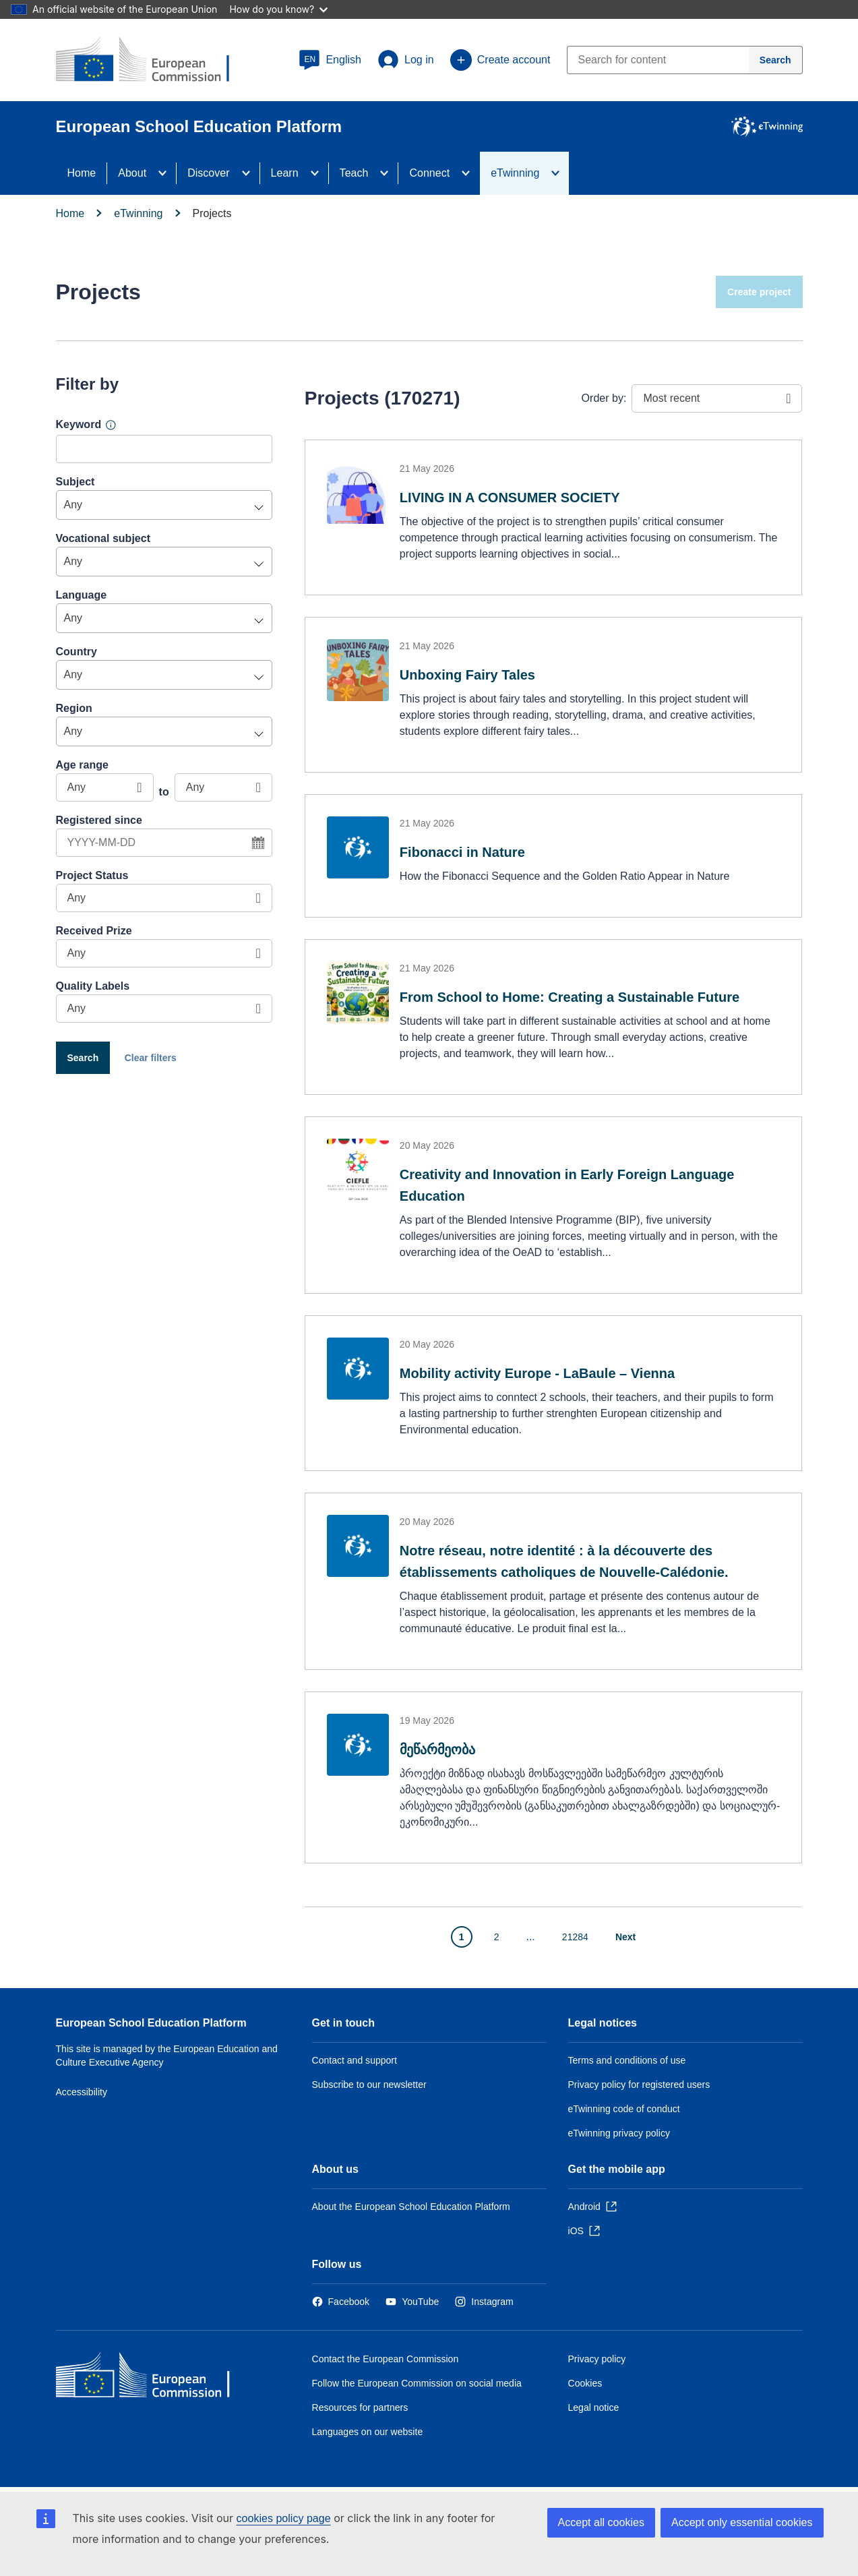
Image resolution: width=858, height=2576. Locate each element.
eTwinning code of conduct (624, 2108)
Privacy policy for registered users (639, 2084)
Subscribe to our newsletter (369, 2084)
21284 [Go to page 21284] (575, 1936)
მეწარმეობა (437, 1749)
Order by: (604, 398)
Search (83, 1057)
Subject (75, 481)
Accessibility (82, 2092)
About (132, 173)
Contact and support (354, 2060)
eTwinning (515, 173)
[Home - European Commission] (153, 2378)
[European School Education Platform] (153, 60)
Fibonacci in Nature (462, 852)
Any (73, 504)
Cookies (585, 2383)
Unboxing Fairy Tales (467, 674)
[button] (330, 60)
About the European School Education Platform (411, 2206)
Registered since (99, 820)
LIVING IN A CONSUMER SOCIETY (510, 497)
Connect (429, 173)
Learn (285, 173)
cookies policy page (284, 2518)
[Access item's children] (166, 173)
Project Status (92, 875)
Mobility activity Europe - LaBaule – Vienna (537, 1373)
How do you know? (278, 9)
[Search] (776, 60)
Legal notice (593, 2407)
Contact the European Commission (385, 2359)
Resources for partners (360, 2407)
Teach (354, 173)
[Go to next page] (633, 1937)
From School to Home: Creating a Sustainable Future (569, 997)
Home (81, 173)
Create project (759, 292)
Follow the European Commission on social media (417, 2383)
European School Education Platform (151, 2023)
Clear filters (151, 1057)
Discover (208, 173)
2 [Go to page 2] (496, 1936)
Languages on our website (367, 2431)
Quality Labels (93, 986)
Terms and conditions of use (627, 2060)
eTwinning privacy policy (619, 2133)
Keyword (79, 424)
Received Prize (94, 930)
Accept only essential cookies (742, 2522)
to (164, 792)
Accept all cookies (601, 2522)
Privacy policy (597, 2359)
